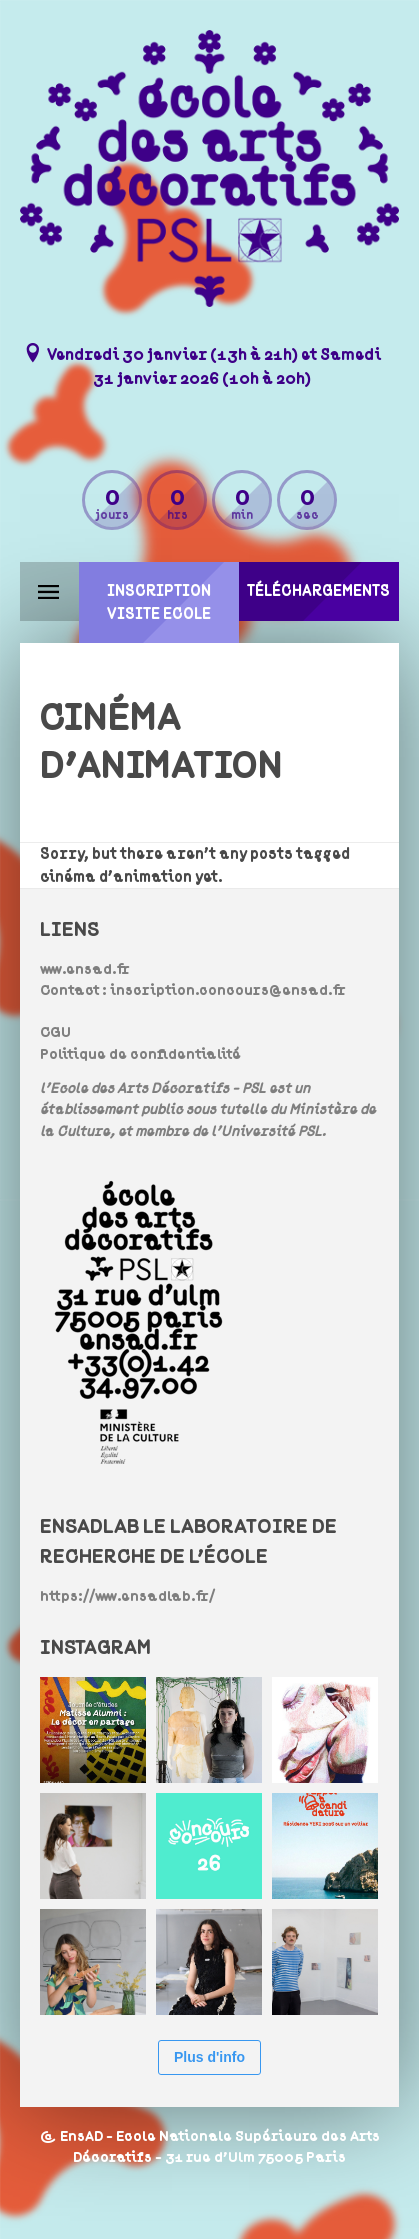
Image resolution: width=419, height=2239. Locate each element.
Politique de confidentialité (140, 1054)
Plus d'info (209, 2057)
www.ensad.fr (85, 969)
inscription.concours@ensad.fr (228, 990)
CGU (55, 1032)
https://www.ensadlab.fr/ (127, 1596)
